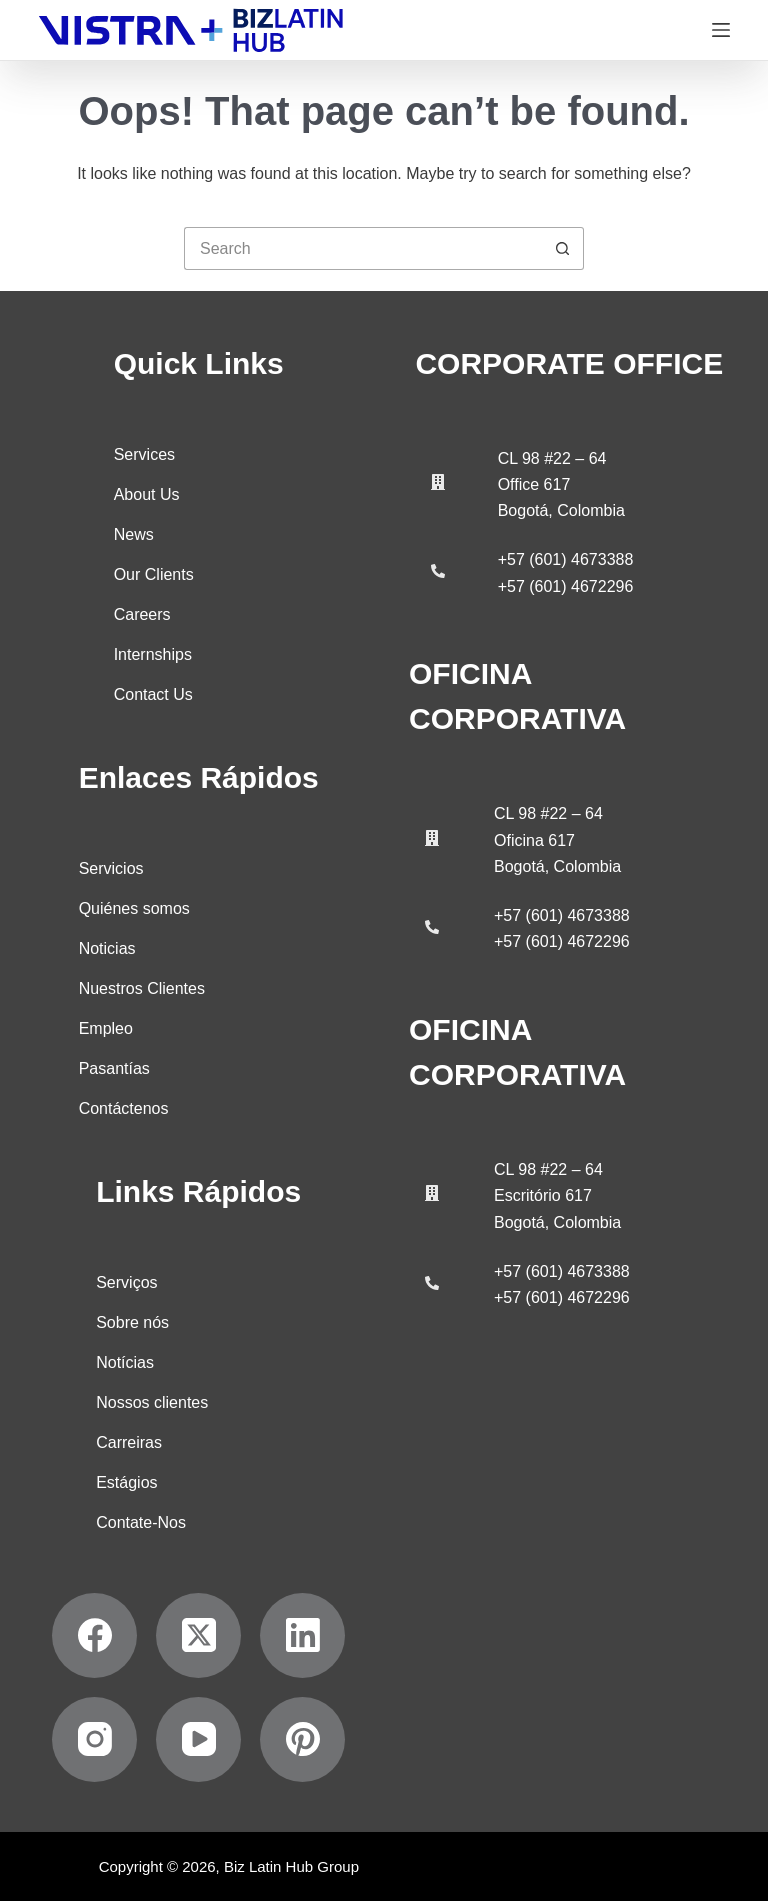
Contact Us (153, 693)
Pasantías (114, 1067)
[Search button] (562, 248)
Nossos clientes (152, 1401)
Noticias (107, 947)
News (134, 533)
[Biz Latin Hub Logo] (191, 30)
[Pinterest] (302, 1738)
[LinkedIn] (302, 1634)
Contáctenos (124, 1107)
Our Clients (154, 573)
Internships (153, 653)
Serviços (126, 1281)
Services (144, 453)
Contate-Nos (141, 1521)
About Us (147, 493)
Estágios (126, 1481)
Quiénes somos (134, 907)
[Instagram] (94, 1738)
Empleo (106, 1027)
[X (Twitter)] (198, 1634)
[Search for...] (362, 248)
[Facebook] (94, 1634)
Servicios (111, 867)
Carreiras (129, 1441)
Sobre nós (132, 1321)
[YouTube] (198, 1738)
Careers (142, 613)
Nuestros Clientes (142, 987)
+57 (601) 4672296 (566, 586)
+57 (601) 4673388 (566, 559)
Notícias (125, 1361)
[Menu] (721, 30)
